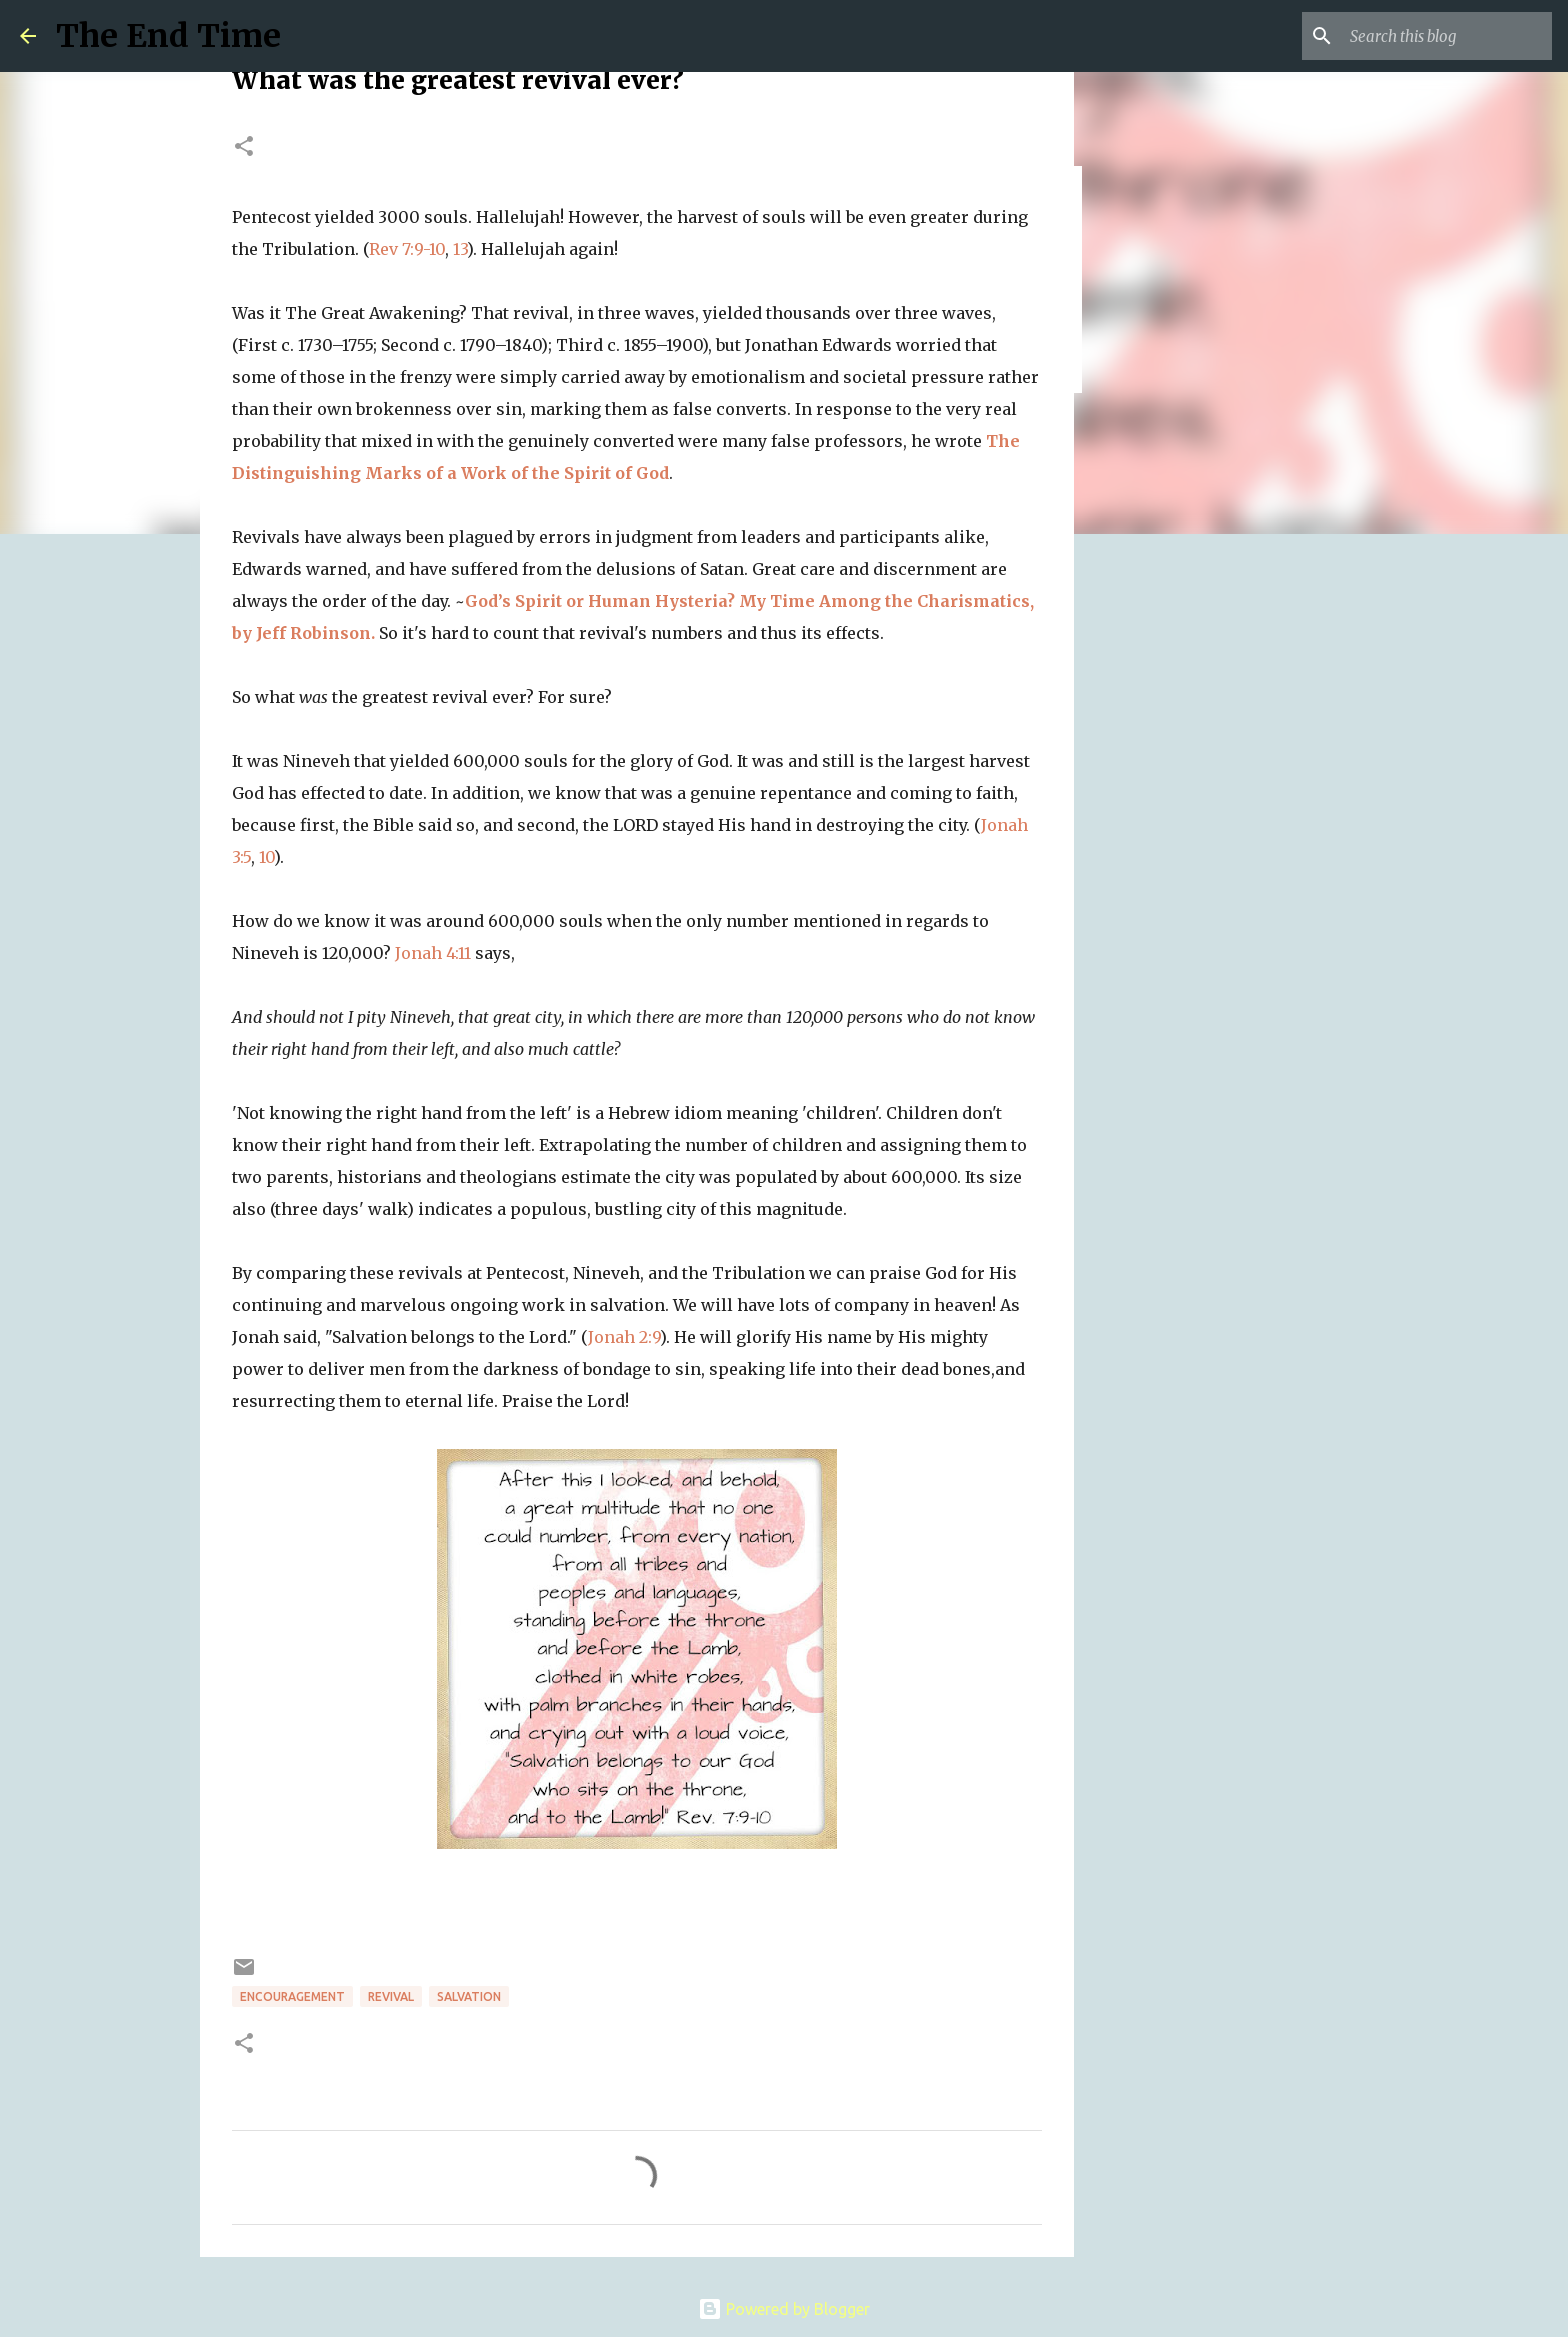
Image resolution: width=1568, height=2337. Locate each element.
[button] (244, 147)
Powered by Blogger (784, 2309)
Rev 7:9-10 (407, 249)
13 (460, 249)
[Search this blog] (1447, 36)
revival (391, 1996)
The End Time (168, 36)
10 (266, 857)
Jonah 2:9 (624, 1337)
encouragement (292, 1996)
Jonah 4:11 (433, 953)
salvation (469, 1996)
